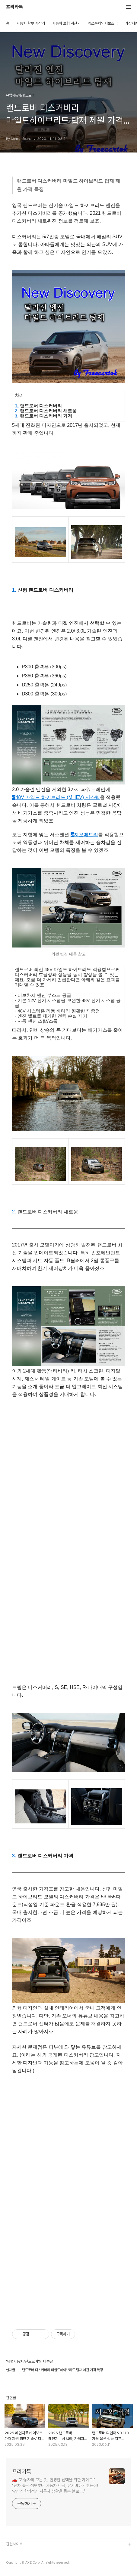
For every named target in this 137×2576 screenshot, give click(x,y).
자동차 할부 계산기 (31, 23)
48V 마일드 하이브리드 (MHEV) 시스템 (56, 797)
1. (17, 405)
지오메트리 (84, 834)
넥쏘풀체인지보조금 (103, 23)
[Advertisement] (68, 1472)
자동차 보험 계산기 (66, 23)
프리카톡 (14, 7)
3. (17, 415)
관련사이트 (14, 2544)
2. (17, 410)
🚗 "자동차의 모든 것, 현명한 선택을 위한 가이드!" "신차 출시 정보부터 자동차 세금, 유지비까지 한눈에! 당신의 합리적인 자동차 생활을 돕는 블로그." (55, 2485)
